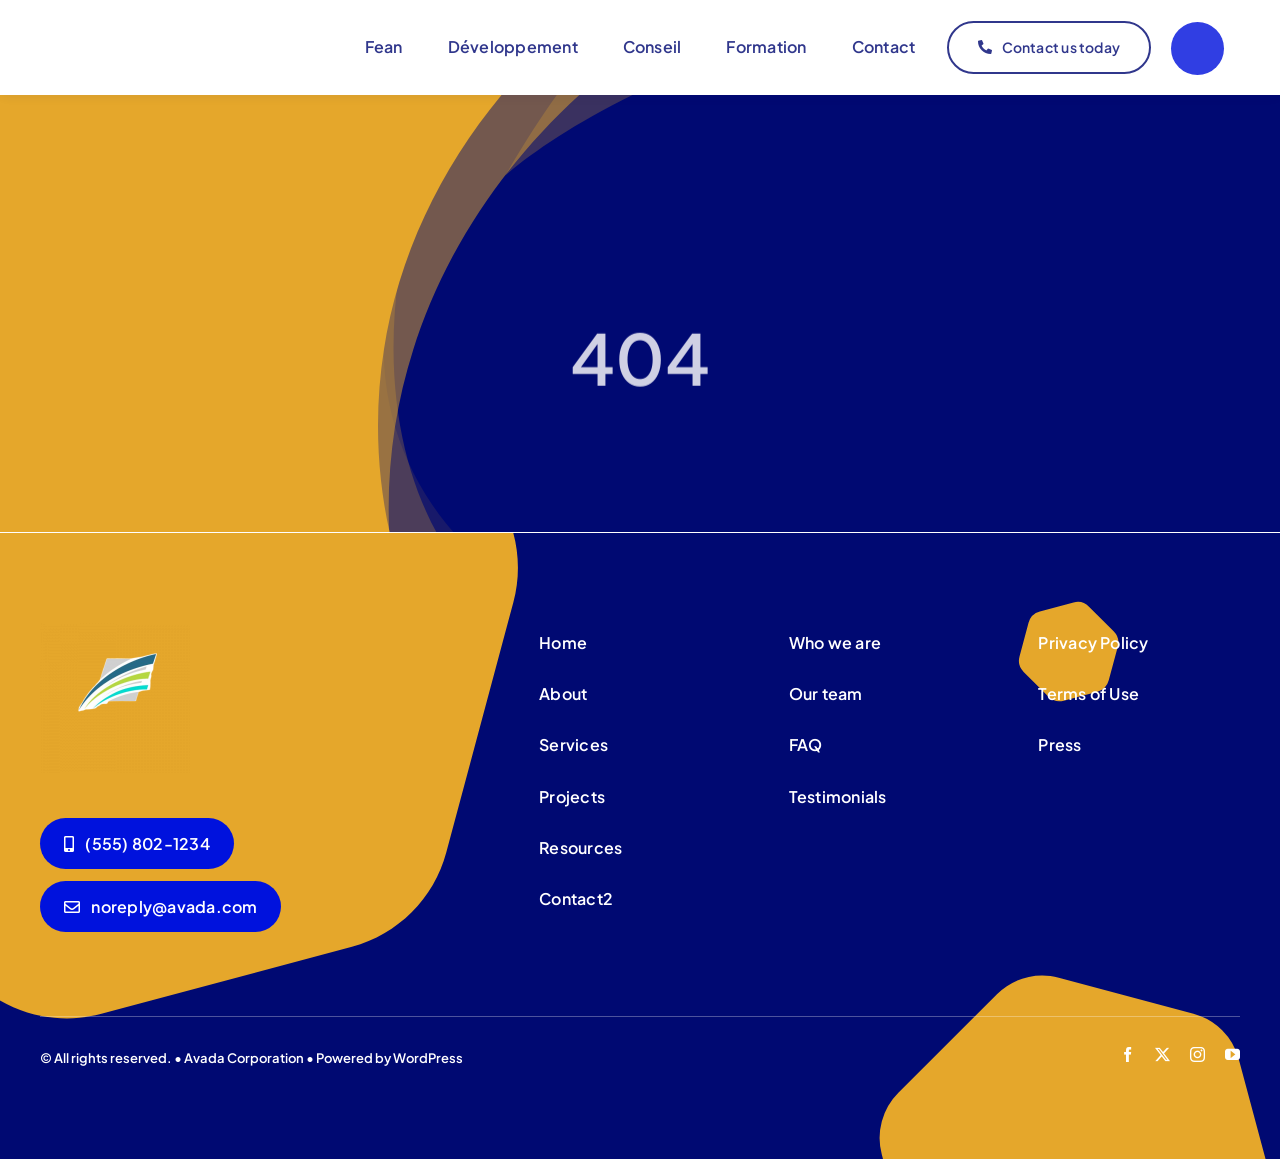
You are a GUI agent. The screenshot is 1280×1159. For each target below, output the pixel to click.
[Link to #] (1197, 48)
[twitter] (1162, 1054)
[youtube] (1232, 1054)
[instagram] (1197, 1054)
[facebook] (1127, 1054)
